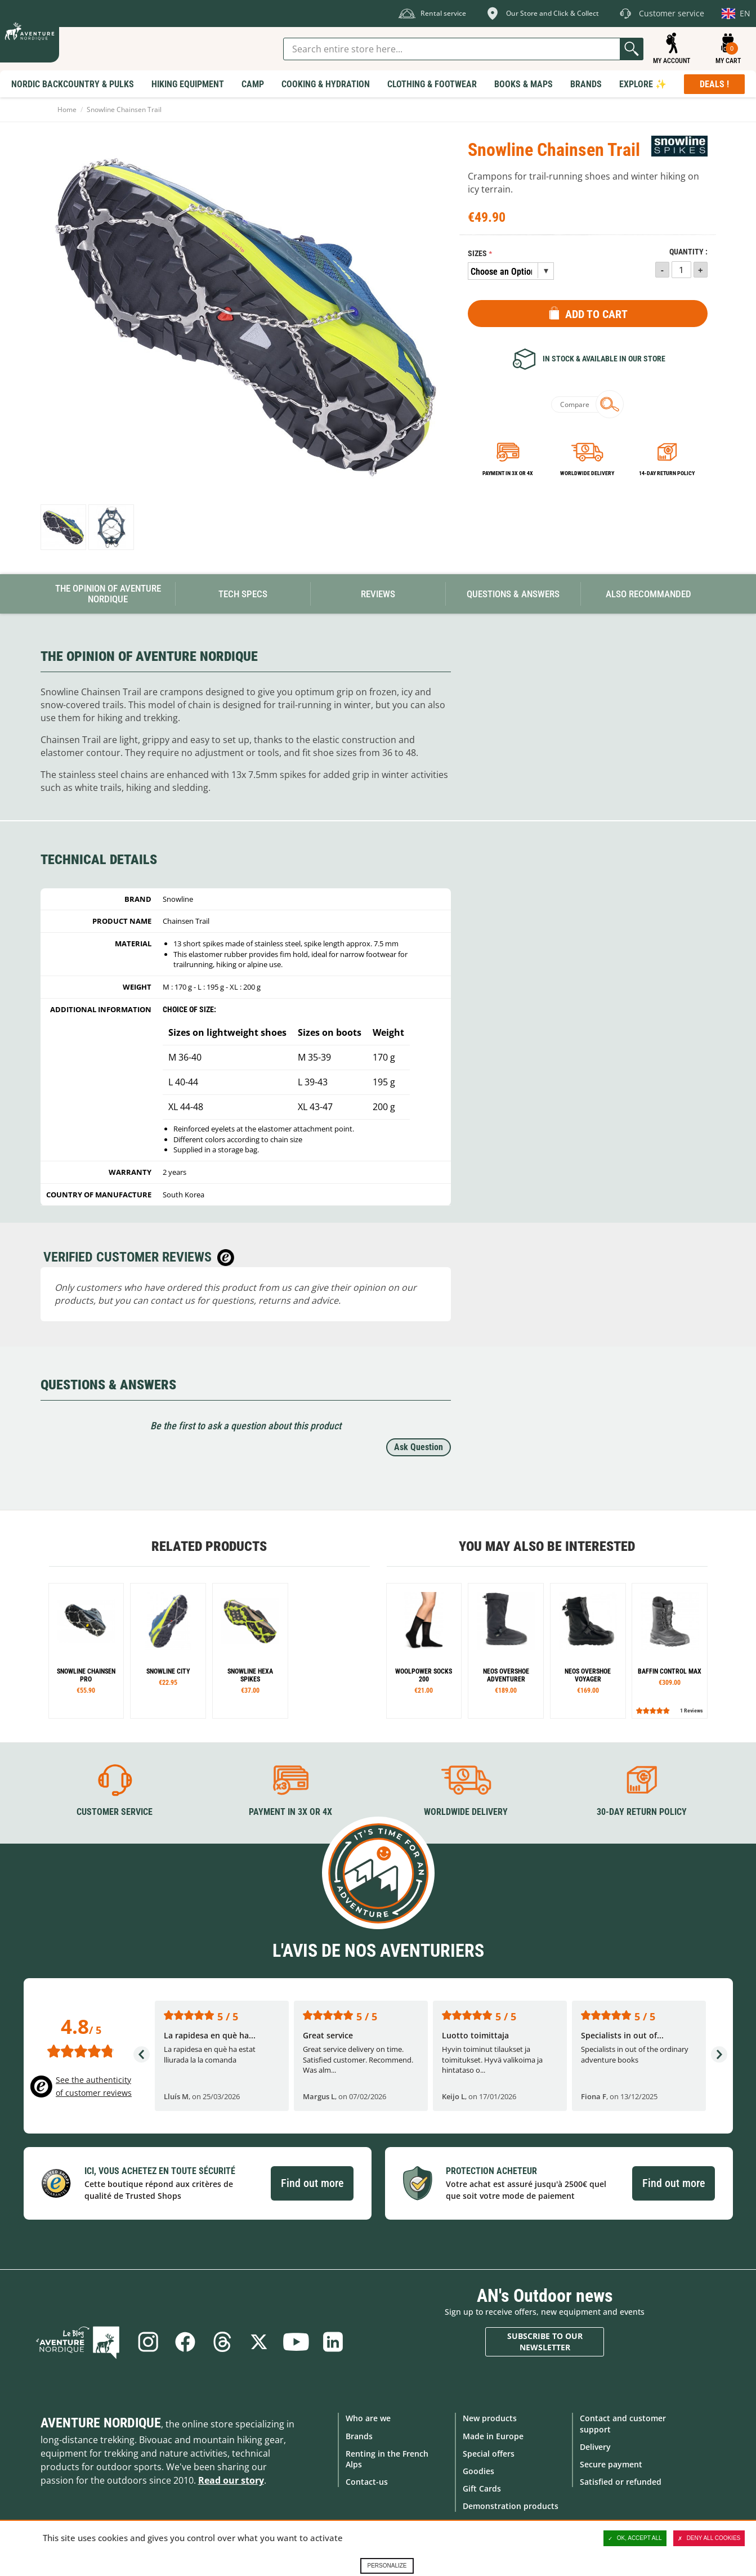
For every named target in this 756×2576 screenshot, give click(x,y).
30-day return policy (642, 1811)
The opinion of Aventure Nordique (108, 594)
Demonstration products (510, 2506)
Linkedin (333, 2342)
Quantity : (688, 252)
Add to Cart (596, 314)
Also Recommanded (648, 594)
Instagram (147, 2342)
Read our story (231, 2480)
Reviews (378, 594)
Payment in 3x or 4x (507, 473)
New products (490, 2418)
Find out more (312, 2183)
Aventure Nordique (101, 2423)
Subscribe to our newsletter (545, 2342)
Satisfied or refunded (620, 2481)
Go (631, 49)
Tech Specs (242, 594)
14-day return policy (667, 473)
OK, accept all (635, 2538)
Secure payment (611, 2464)
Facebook (185, 2342)
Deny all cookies (709, 2538)
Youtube (296, 2342)
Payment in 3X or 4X (290, 1811)
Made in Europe (493, 2435)
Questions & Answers (513, 594)
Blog (79, 2342)
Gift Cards (482, 2488)
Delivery (595, 2446)
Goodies (478, 2471)
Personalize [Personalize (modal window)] (386, 2565)
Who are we (368, 2418)
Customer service (115, 1811)
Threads (222, 2342)
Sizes (477, 253)
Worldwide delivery (587, 473)
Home (67, 109)
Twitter (259, 2342)
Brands (359, 2435)
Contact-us (367, 2481)
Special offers (489, 2453)
